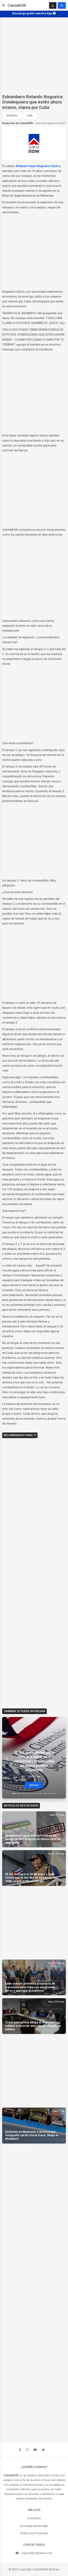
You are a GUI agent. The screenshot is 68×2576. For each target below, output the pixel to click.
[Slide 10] (54, 1793)
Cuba (30, 115)
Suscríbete (34, 2518)
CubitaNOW (17, 5)
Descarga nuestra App (34, 2526)
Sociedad (12, 115)
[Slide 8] (45, 1793)
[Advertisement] (34, 56)
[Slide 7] (40, 1793)
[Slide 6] (36, 1793)
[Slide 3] (23, 1793)
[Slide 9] (49, 1793)
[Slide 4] (27, 1793)
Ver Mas (34, 1785)
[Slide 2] (18, 1793)
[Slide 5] (32, 1793)
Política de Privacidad (34, 2533)
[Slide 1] (14, 1793)
